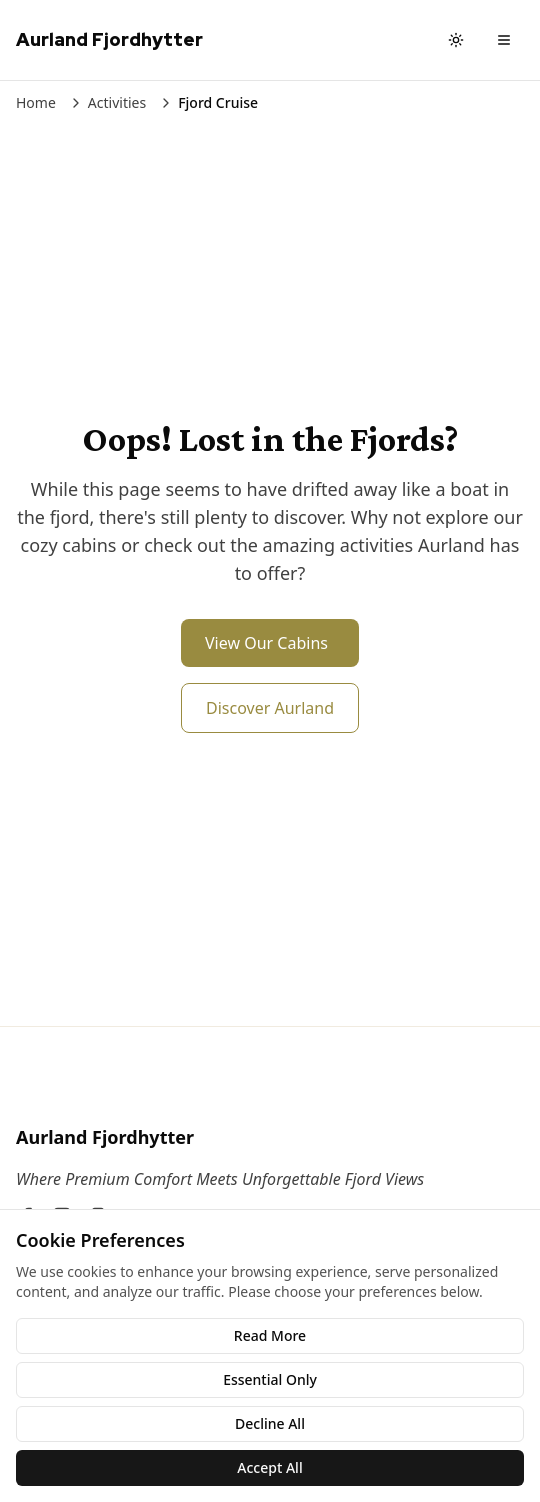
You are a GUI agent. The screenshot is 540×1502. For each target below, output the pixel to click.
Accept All (269, 1467)
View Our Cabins (266, 643)
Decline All (270, 1423)
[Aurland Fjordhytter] (270, 1137)
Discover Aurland (270, 708)
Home (36, 102)
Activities (117, 102)
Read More (270, 1335)
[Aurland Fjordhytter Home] (109, 40)
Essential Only (270, 1379)
